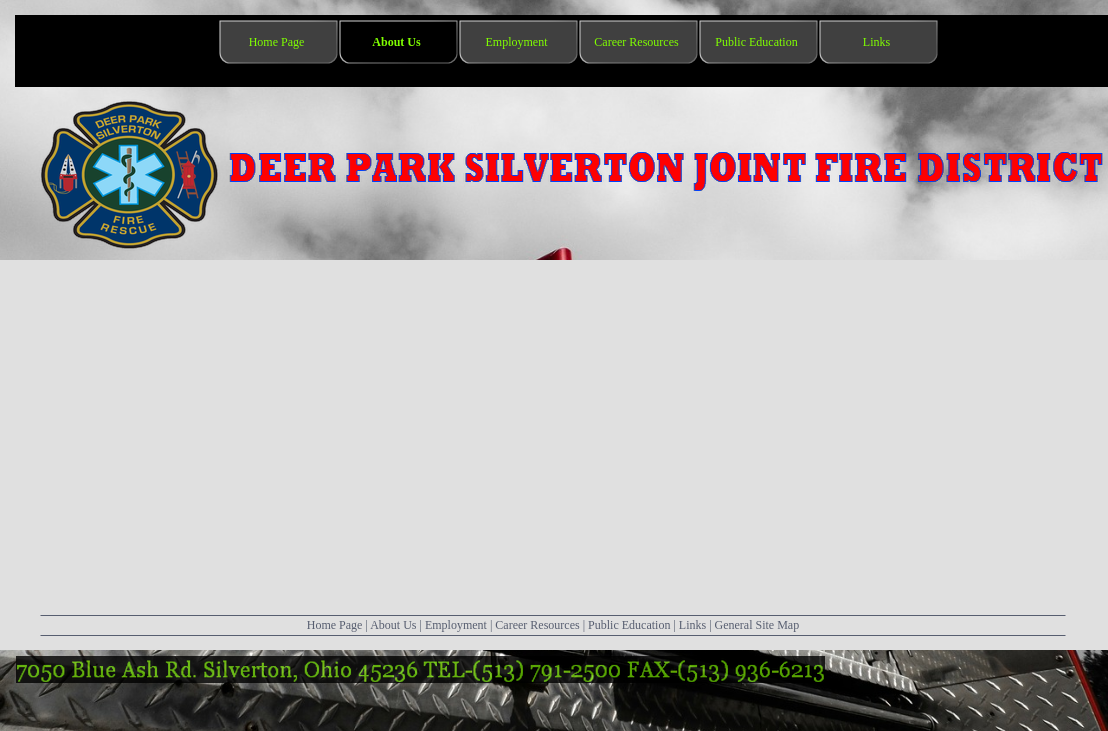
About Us (393, 625)
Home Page (335, 625)
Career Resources (537, 625)
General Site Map (757, 625)
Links (692, 625)
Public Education (629, 625)
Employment (456, 625)
